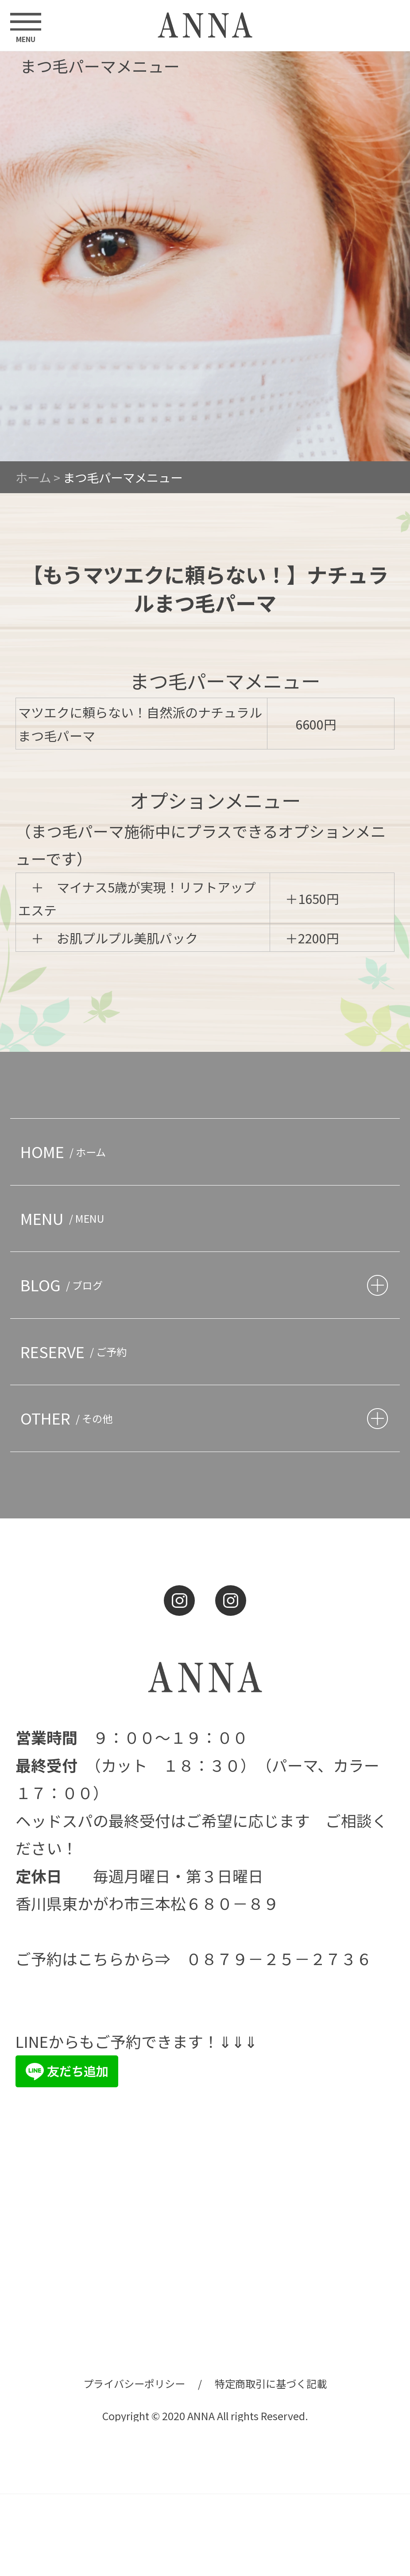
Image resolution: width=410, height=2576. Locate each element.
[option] (205, 256)
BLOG (64, 1285)
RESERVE (76, 1351)
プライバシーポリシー (134, 2383)
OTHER (68, 1418)
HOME (65, 1151)
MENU (64, 1218)
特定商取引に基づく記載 (271, 2383)
